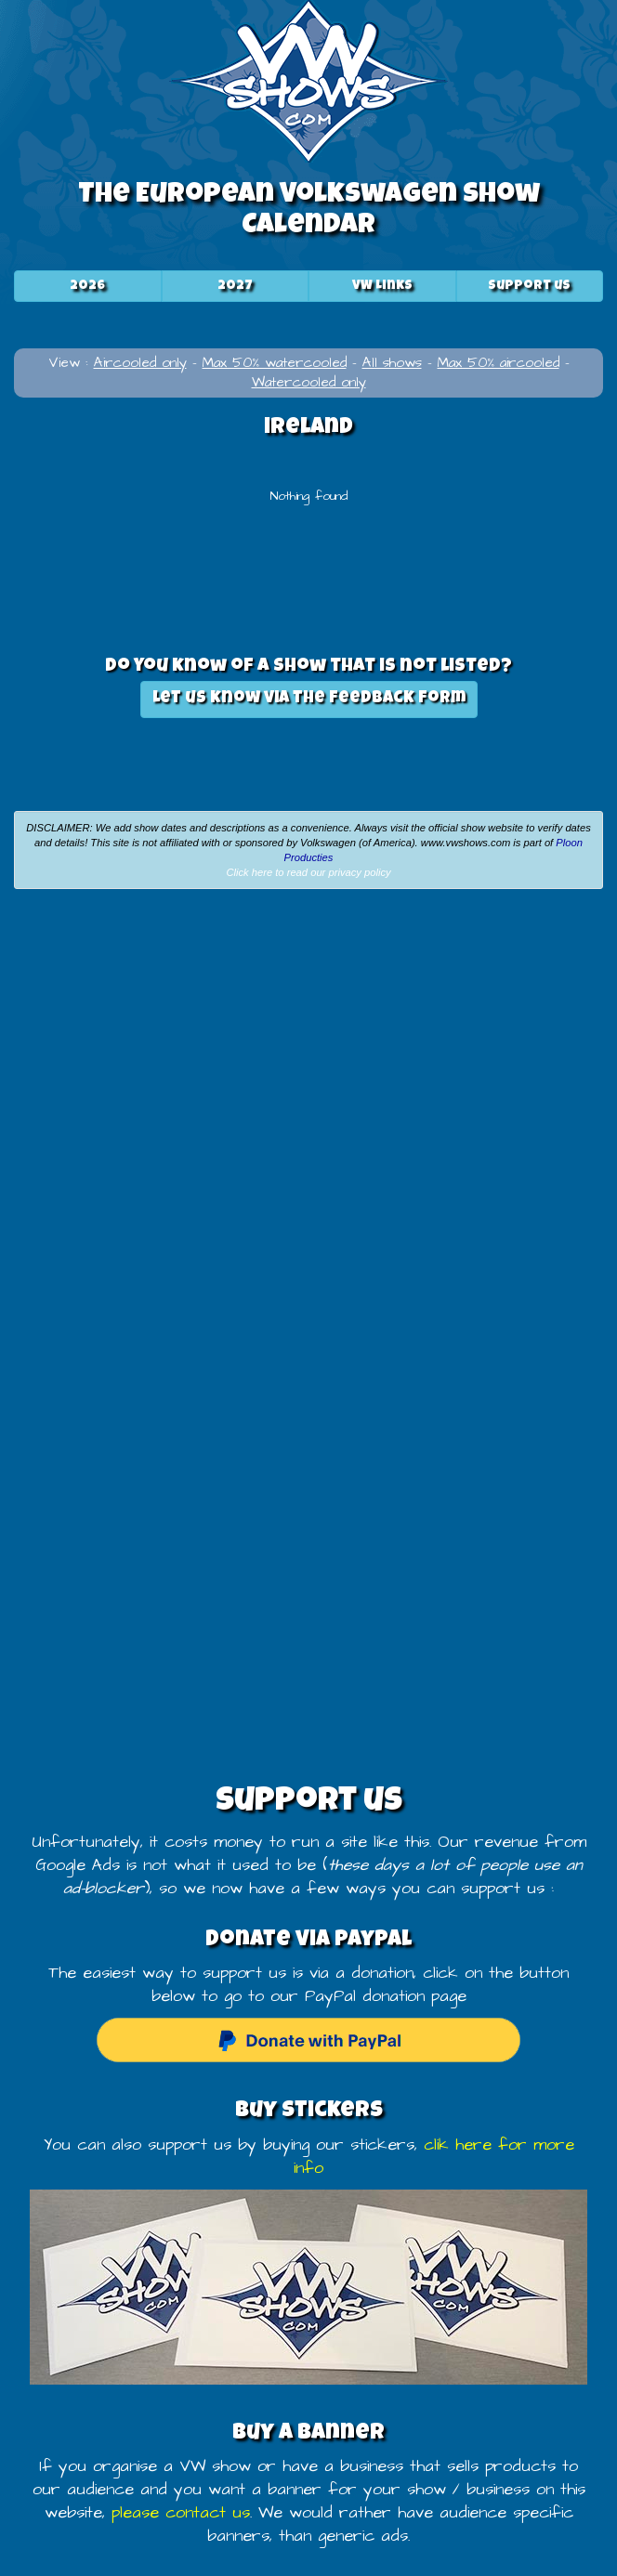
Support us (529, 286)
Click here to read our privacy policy (308, 872)
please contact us (181, 2513)
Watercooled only (309, 382)
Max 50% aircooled (498, 363)
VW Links (382, 286)
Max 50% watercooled (275, 363)
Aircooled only (140, 363)
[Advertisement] (308, 1042)
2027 (235, 286)
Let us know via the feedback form (309, 698)
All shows (392, 363)
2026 (87, 286)
